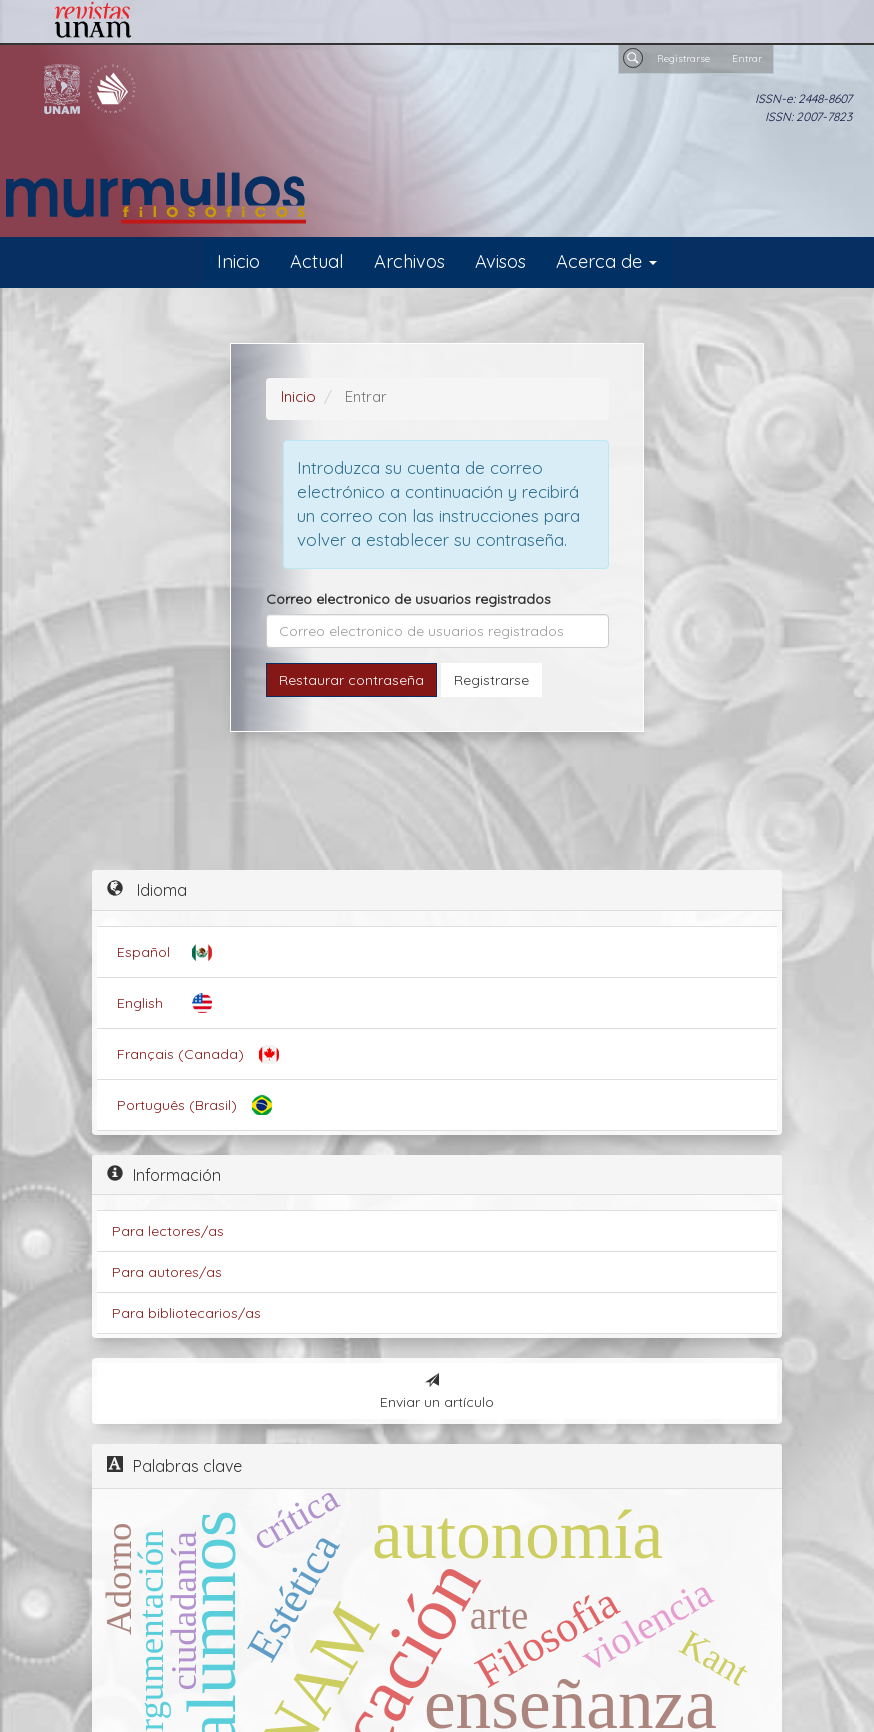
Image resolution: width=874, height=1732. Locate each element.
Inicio (238, 261)
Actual (317, 261)
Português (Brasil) (177, 1105)
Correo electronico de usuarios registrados (408, 599)
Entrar (747, 58)
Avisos (500, 261)
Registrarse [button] (491, 680)
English (140, 1003)
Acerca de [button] (606, 261)
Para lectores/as (168, 1231)
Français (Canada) (180, 1054)
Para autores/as (167, 1272)
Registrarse (683, 58)
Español (143, 952)
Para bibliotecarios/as (186, 1313)
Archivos (409, 261)
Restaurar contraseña (351, 680)
